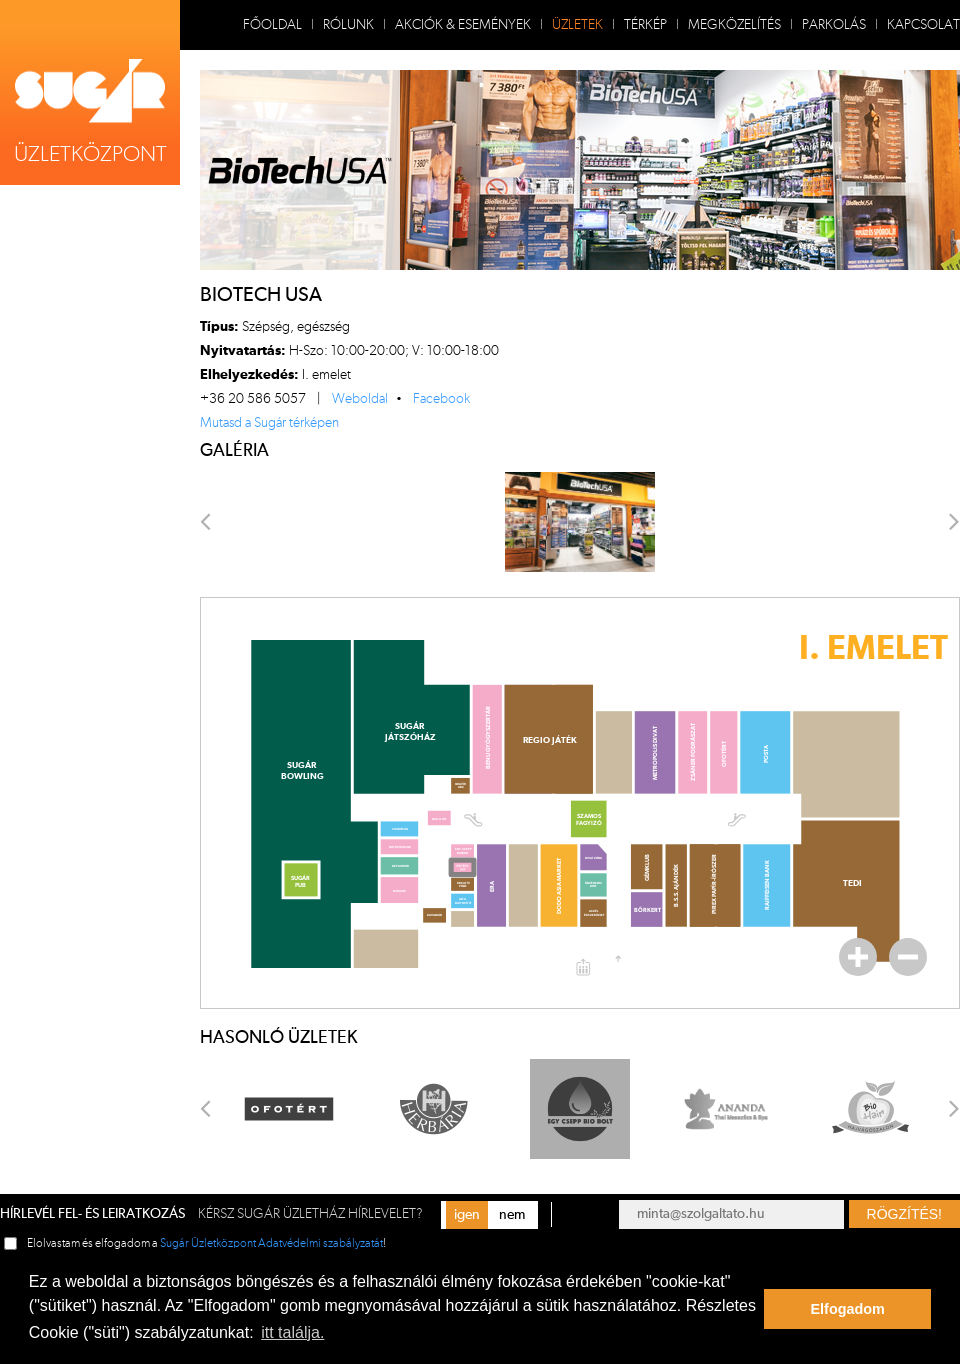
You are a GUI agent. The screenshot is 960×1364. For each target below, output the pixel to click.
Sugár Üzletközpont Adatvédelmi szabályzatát (271, 1243)
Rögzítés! (904, 1214)
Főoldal (272, 25)
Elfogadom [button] (848, 1309)
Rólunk (348, 25)
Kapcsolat (923, 25)
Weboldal (360, 399)
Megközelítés (734, 25)
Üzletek (577, 25)
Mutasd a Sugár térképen (269, 423)
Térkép (645, 25)
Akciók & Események (463, 25)
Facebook (441, 399)
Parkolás (834, 25)
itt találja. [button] (292, 1332)
